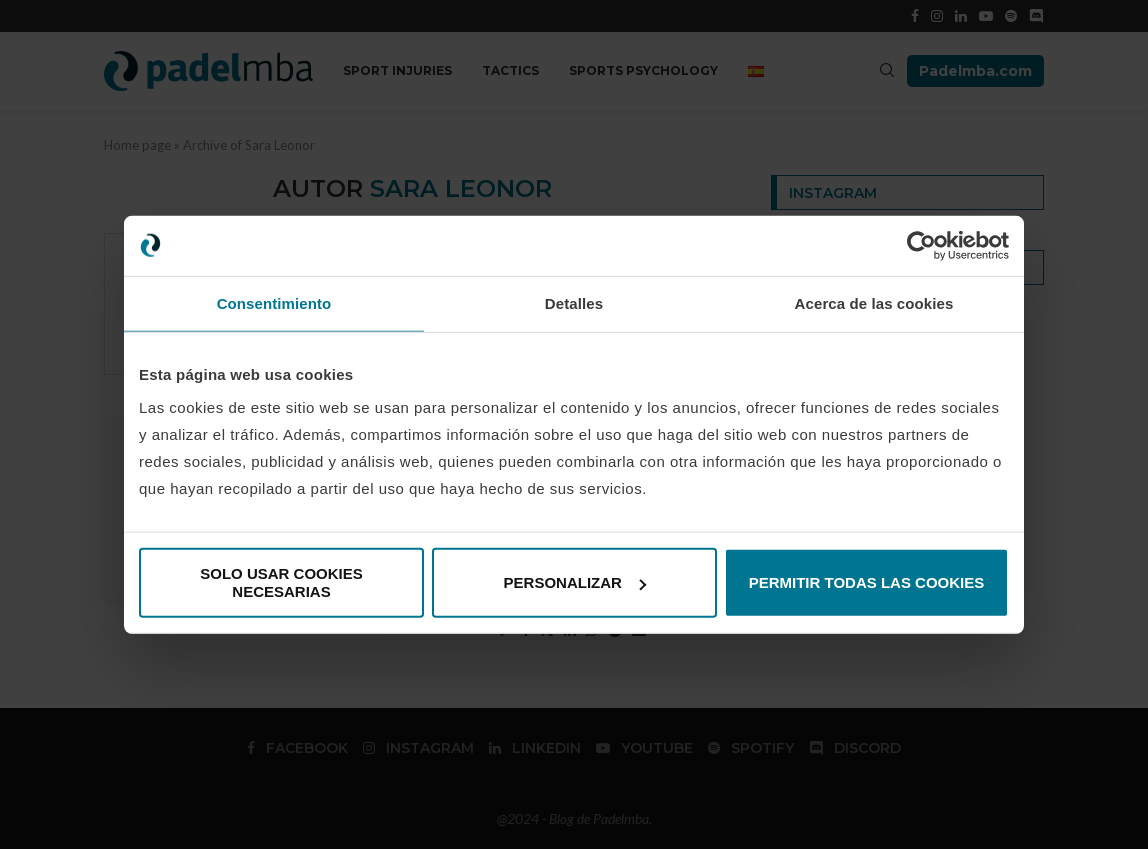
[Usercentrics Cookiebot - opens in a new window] (921, 245)
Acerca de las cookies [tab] (874, 302)
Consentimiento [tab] (274, 302)
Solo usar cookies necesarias (281, 582)
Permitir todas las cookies (867, 582)
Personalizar (575, 582)
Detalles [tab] (574, 302)
